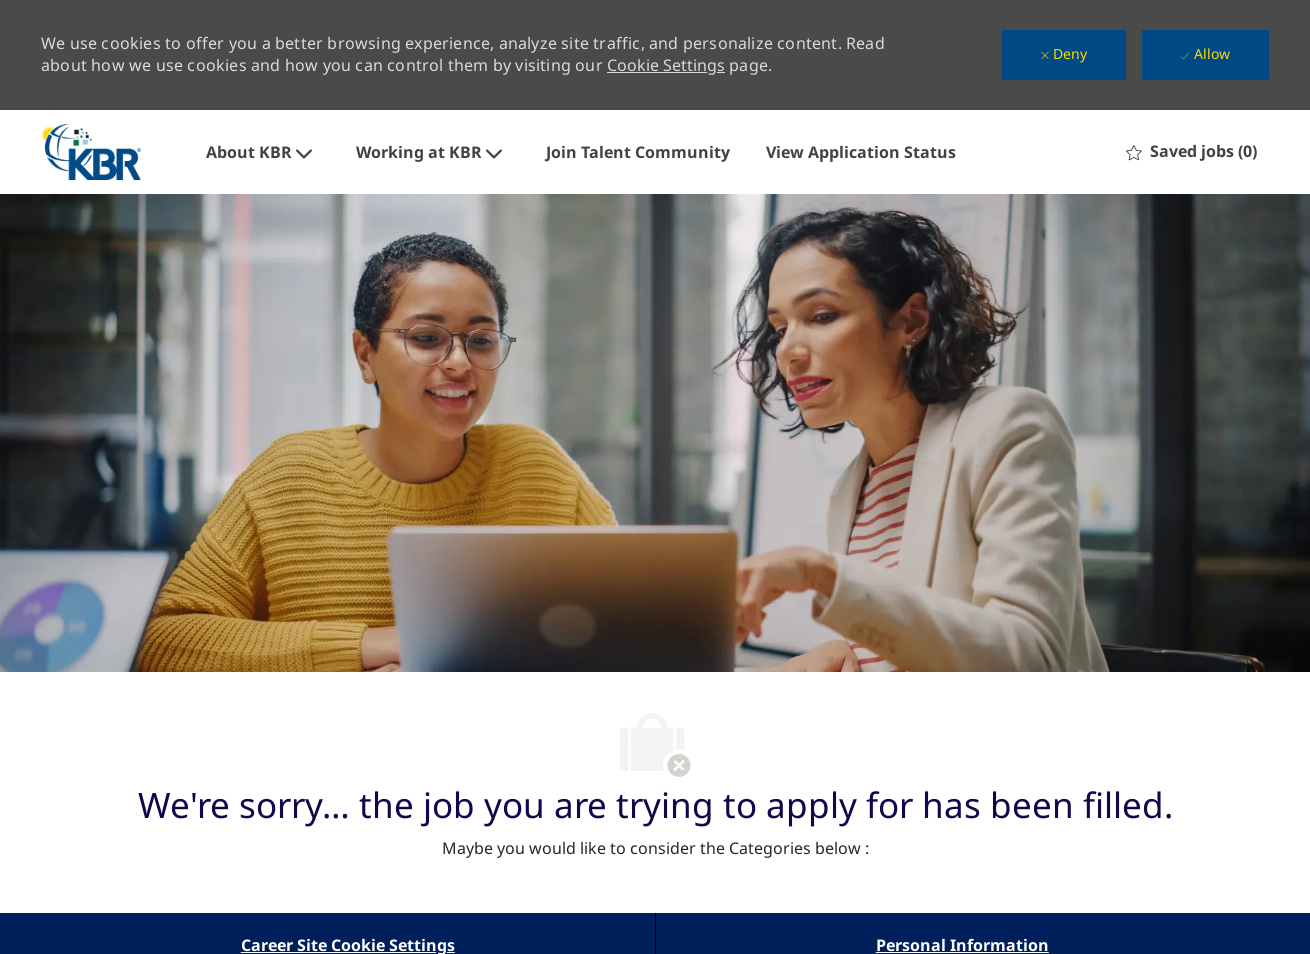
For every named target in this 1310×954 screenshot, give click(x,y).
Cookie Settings (666, 65)
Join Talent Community (638, 152)
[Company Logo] (91, 151)
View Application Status (861, 152)
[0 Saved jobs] (1191, 152)
